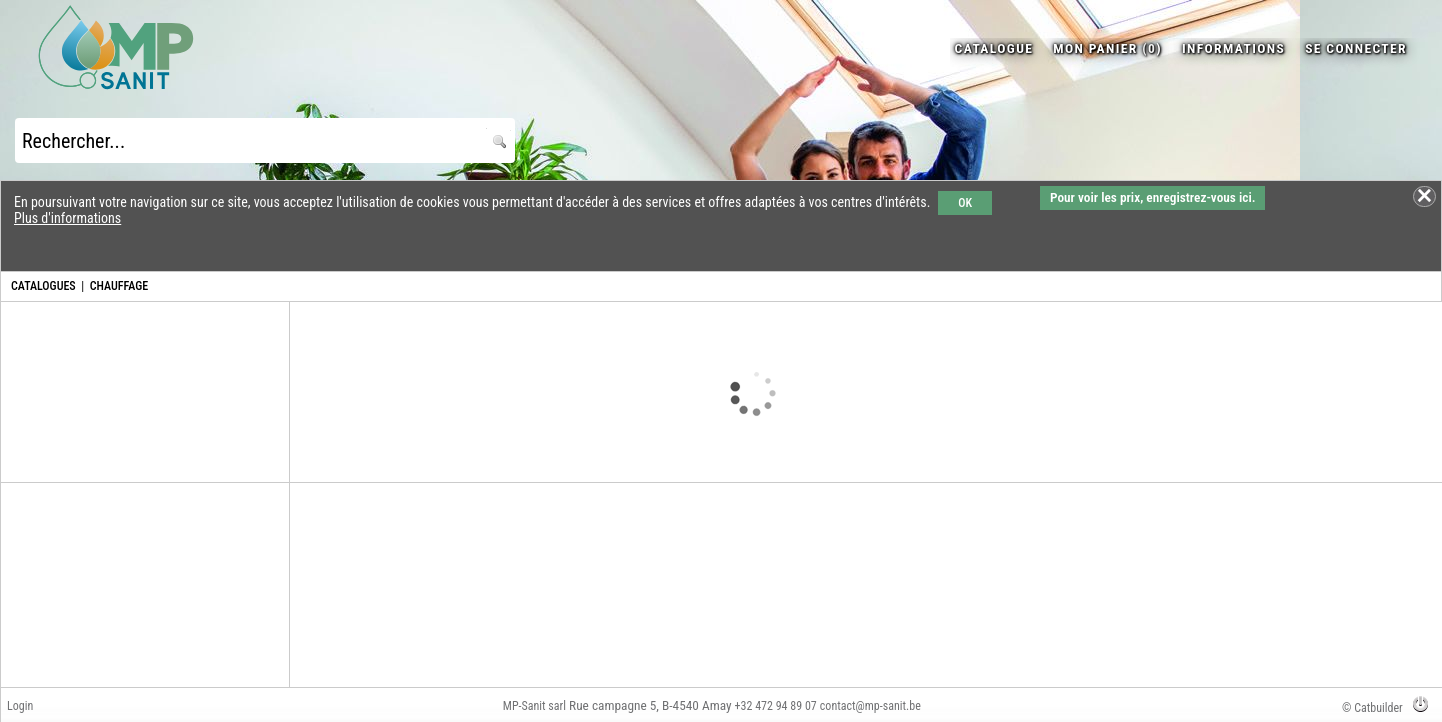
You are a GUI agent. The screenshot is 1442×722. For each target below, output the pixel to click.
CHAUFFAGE (119, 286)
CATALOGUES (43, 286)
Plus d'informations (67, 218)
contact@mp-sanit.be (870, 706)
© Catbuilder (1372, 708)
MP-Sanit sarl (534, 706)
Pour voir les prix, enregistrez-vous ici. (1152, 197)
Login (20, 706)
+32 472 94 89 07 (776, 706)
